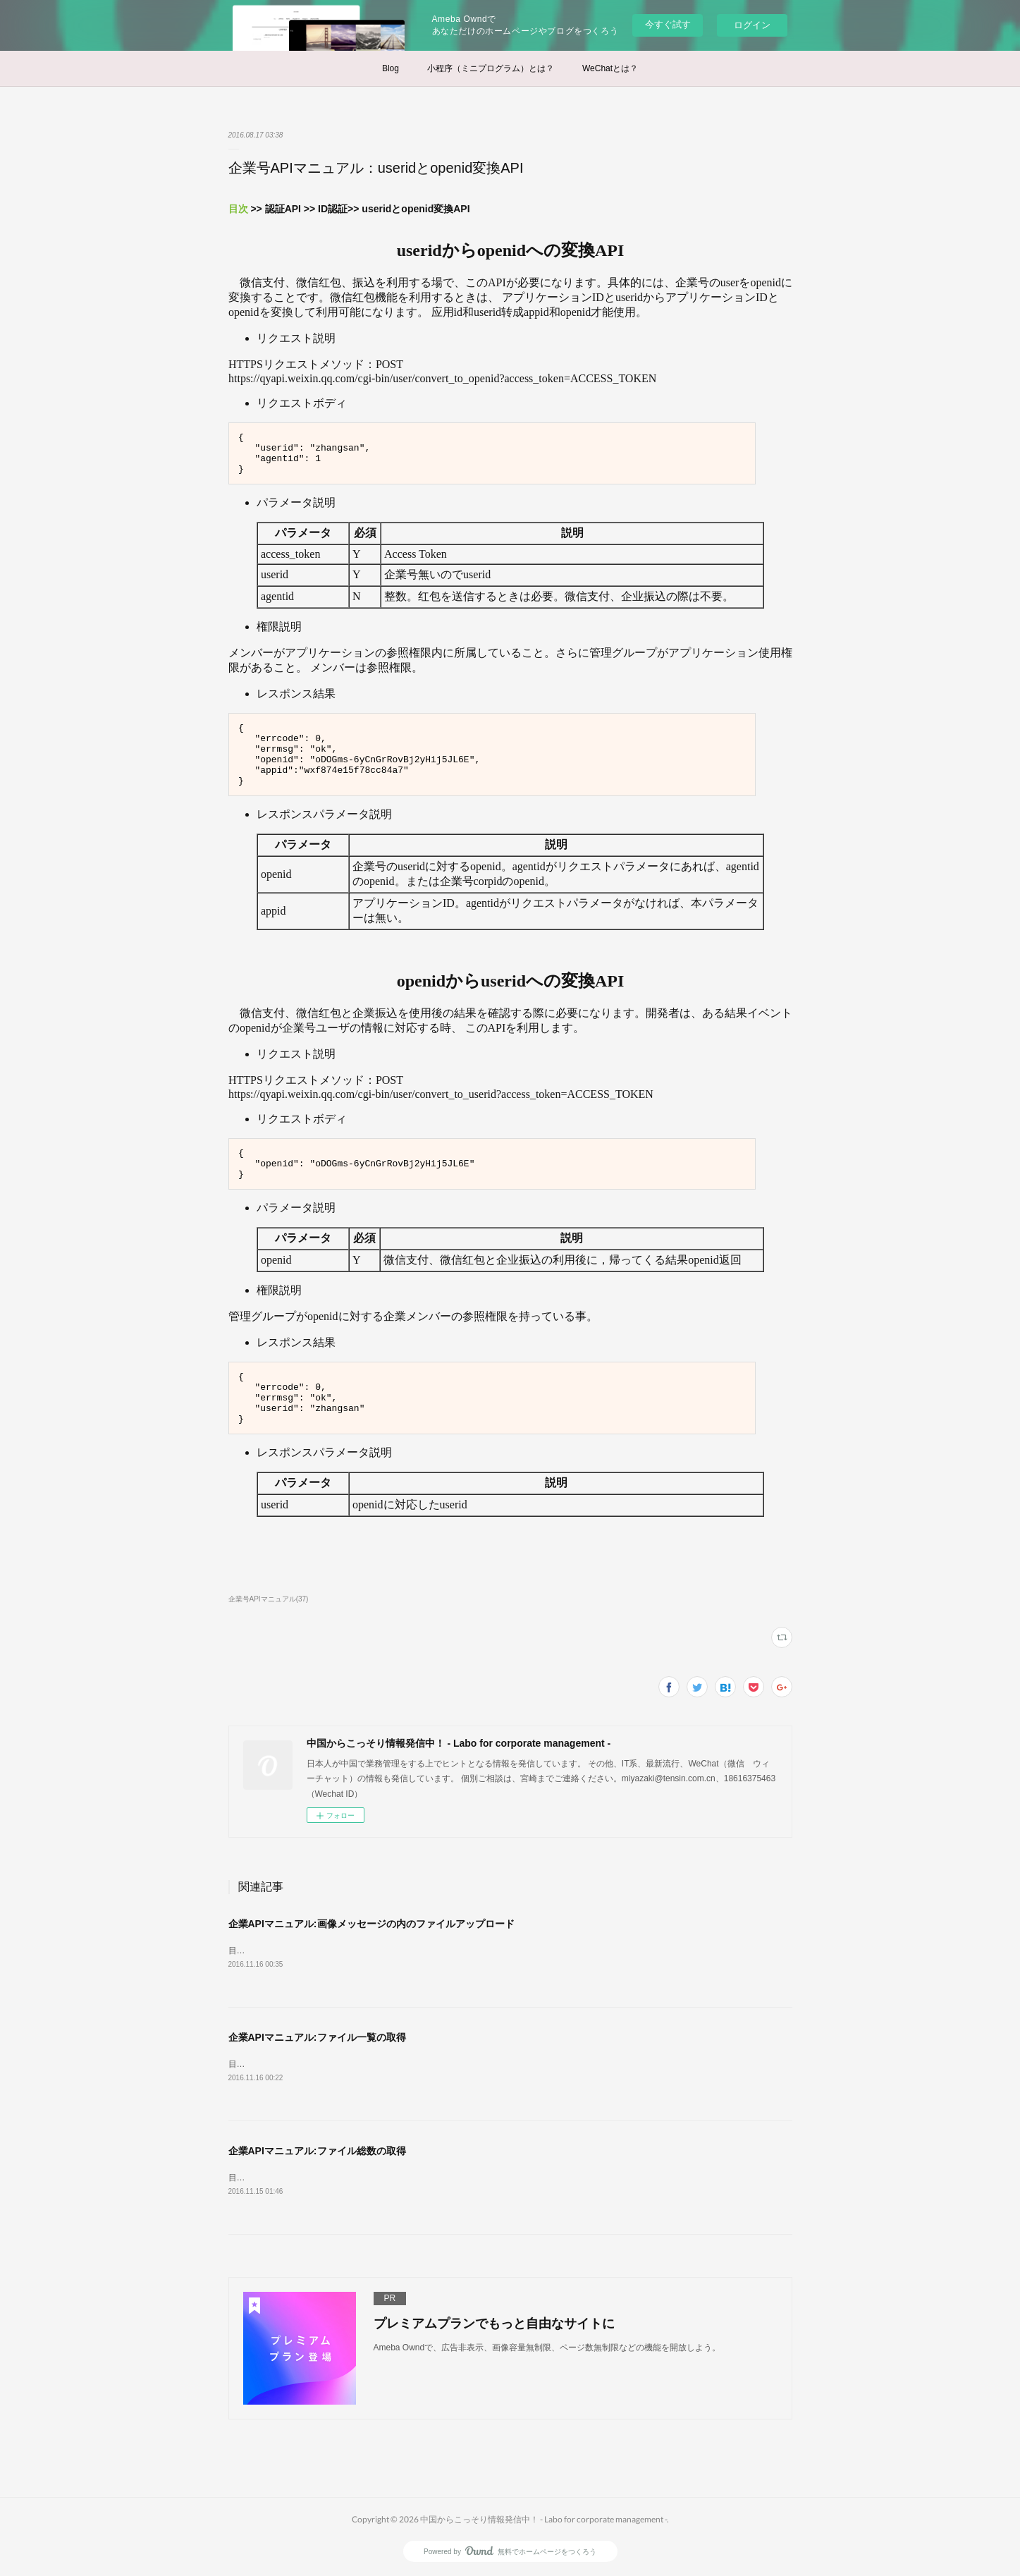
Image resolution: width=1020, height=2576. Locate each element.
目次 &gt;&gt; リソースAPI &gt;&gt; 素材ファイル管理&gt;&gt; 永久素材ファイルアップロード (404, 1950)
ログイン (752, 25)
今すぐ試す (668, 24)
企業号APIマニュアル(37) (268, 1599)
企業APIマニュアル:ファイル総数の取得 (317, 2150)
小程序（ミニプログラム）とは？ (490, 68)
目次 (238, 208)
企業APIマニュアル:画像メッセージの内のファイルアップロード (371, 1923)
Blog (390, 68)
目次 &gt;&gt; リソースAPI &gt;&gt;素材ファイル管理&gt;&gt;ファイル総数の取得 (381, 2064)
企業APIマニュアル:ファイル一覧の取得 (317, 2037)
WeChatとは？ (610, 68)
